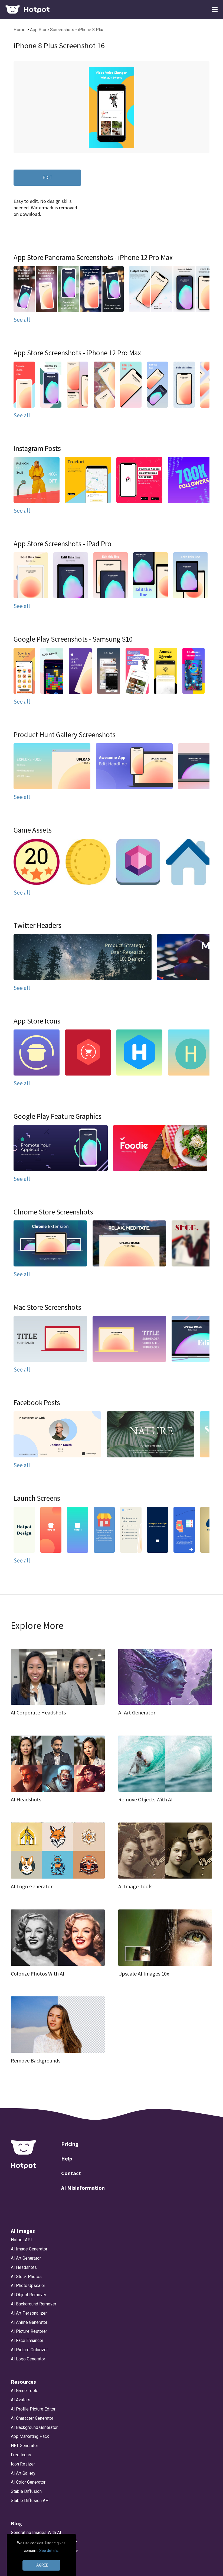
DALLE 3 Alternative (30, 2559)
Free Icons (21, 2454)
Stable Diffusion (26, 2491)
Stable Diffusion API (30, 2500)
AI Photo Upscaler (28, 2285)
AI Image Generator (29, 2249)
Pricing (69, 2143)
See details (48, 2550)
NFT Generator (24, 2445)
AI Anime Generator (29, 2322)
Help (66, 2158)
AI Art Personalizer (29, 2313)
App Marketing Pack (30, 2436)
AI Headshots (24, 2267)
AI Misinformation (83, 2187)
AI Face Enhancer (27, 2340)
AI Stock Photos (26, 2276)
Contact (71, 2173)
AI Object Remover (28, 2294)
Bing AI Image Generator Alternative (44, 2550)
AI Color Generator (28, 2482)
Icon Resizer (23, 2464)
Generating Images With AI (36, 2532)
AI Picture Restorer (29, 2331)
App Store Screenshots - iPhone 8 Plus (67, 29)
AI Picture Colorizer (29, 2349)
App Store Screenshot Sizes (38, 2569)
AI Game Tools (24, 2390)
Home (20, 29)
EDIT (47, 177)
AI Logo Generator (28, 2358)
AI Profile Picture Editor (33, 2409)
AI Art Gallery (23, 2473)
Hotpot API (21, 2239)
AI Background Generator (34, 2427)
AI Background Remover (33, 2304)
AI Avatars (20, 2399)
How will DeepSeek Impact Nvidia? (44, 2541)
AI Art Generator (26, 2258)
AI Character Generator (32, 2418)
